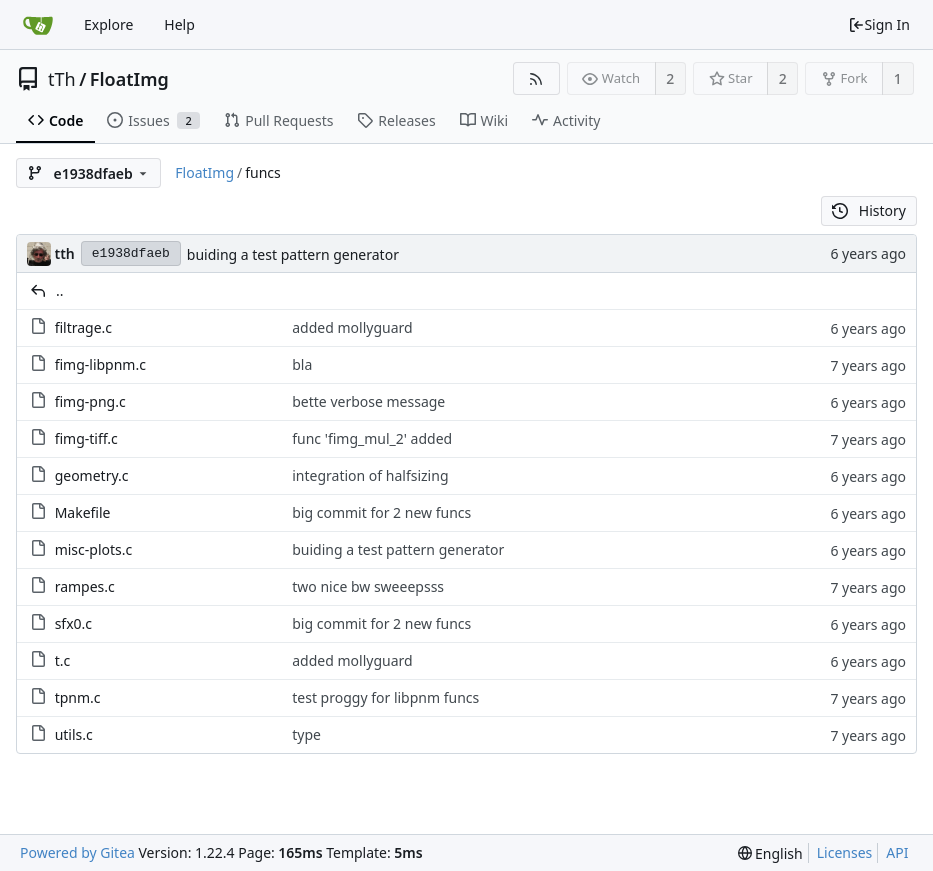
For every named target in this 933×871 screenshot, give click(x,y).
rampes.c (85, 586)
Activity (566, 120)
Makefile (83, 512)
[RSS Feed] (536, 78)
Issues (153, 120)
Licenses (845, 852)
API (897, 852)
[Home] (38, 25)
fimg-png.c (90, 401)
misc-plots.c (94, 549)
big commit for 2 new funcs (381, 512)
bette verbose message (368, 401)
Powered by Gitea (77, 852)
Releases (396, 120)
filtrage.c (83, 327)
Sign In (879, 24)
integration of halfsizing (370, 475)
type (306, 734)
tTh (62, 79)
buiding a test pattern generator (293, 254)
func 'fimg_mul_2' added (372, 438)
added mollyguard (352, 327)
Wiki (484, 120)
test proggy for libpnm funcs (385, 697)
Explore (108, 24)
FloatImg (129, 79)
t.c (63, 660)
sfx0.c (73, 623)
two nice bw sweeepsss (368, 586)
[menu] (770, 853)
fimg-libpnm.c (100, 364)
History (869, 210)
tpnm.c (78, 697)
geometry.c (92, 475)
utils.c (74, 734)
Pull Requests (278, 120)
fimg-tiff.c (86, 438)
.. (60, 290)
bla (302, 364)
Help (179, 24)
